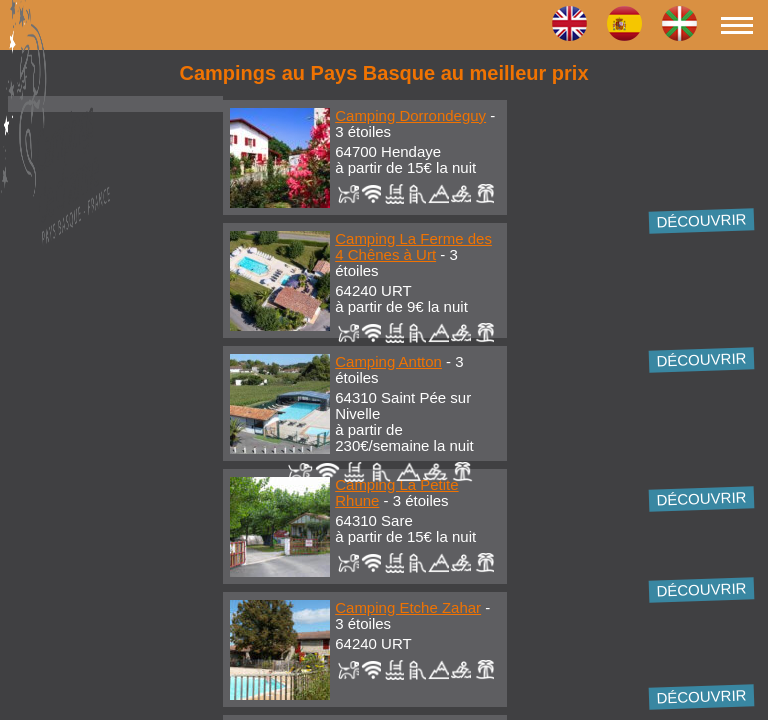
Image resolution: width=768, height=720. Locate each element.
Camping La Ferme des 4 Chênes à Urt (413, 246)
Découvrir (701, 220)
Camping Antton (388, 361)
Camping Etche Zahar (408, 607)
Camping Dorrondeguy (410, 115)
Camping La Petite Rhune (396, 492)
